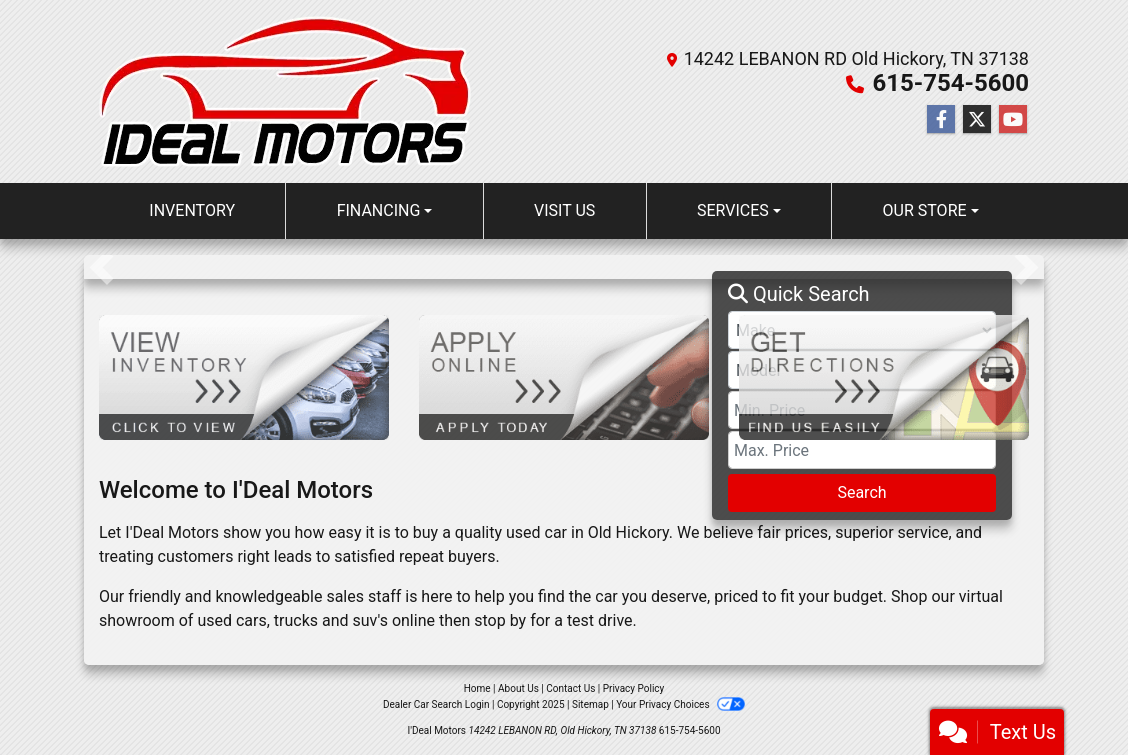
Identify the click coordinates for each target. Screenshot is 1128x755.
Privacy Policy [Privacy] (634, 688)
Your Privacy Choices (680, 704)
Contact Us (570, 688)
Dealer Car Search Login (436, 704)
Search (861, 492)
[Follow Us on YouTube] (1013, 120)
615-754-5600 (950, 83)
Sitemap (590, 704)
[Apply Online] (564, 376)
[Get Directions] (884, 376)
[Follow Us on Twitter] (977, 120)
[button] (101, 267)
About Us (518, 688)
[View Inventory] (244, 376)
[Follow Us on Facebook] (941, 120)
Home (477, 688)
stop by (500, 620)
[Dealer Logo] (285, 91)
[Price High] (862, 450)
